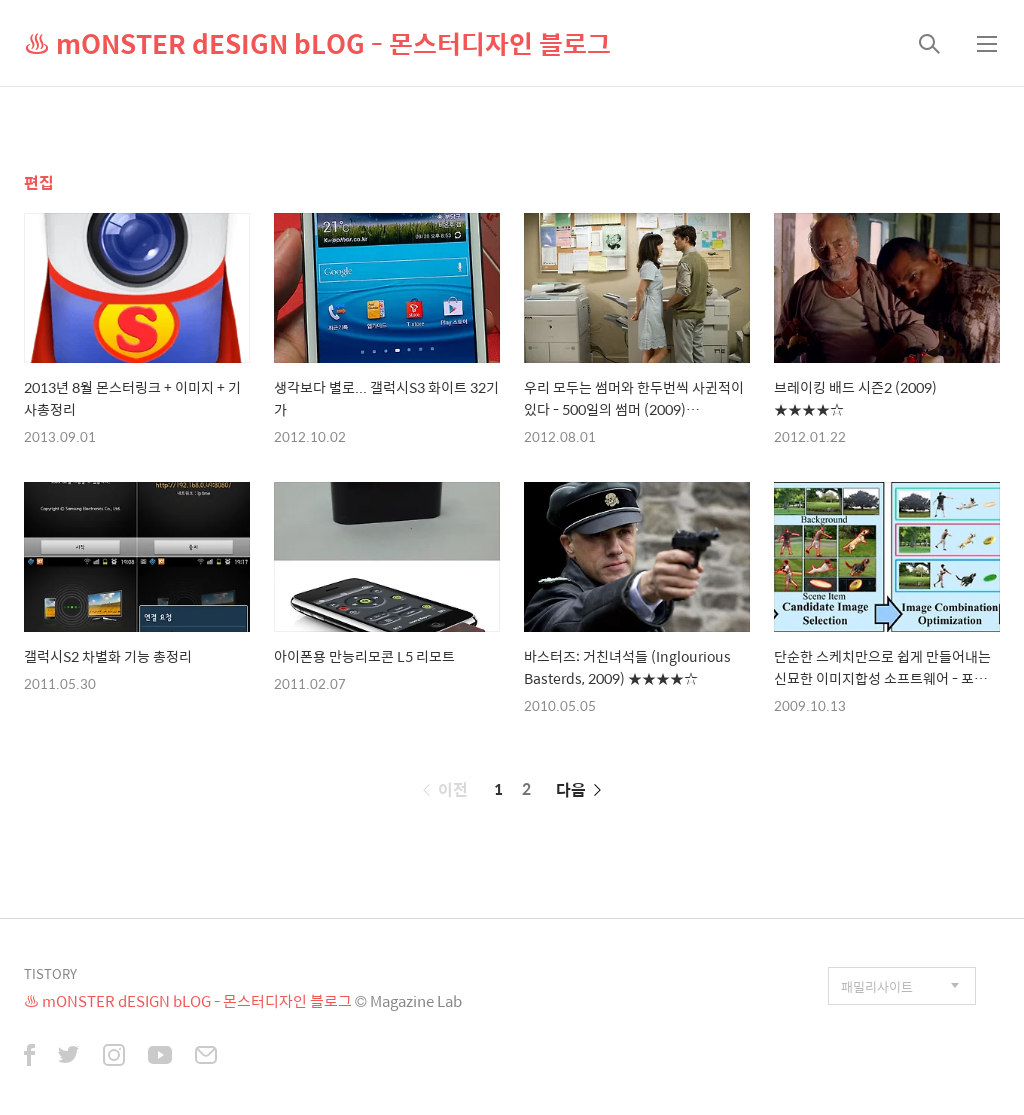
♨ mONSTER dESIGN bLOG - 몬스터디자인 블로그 (317, 43)
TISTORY (50, 973)
